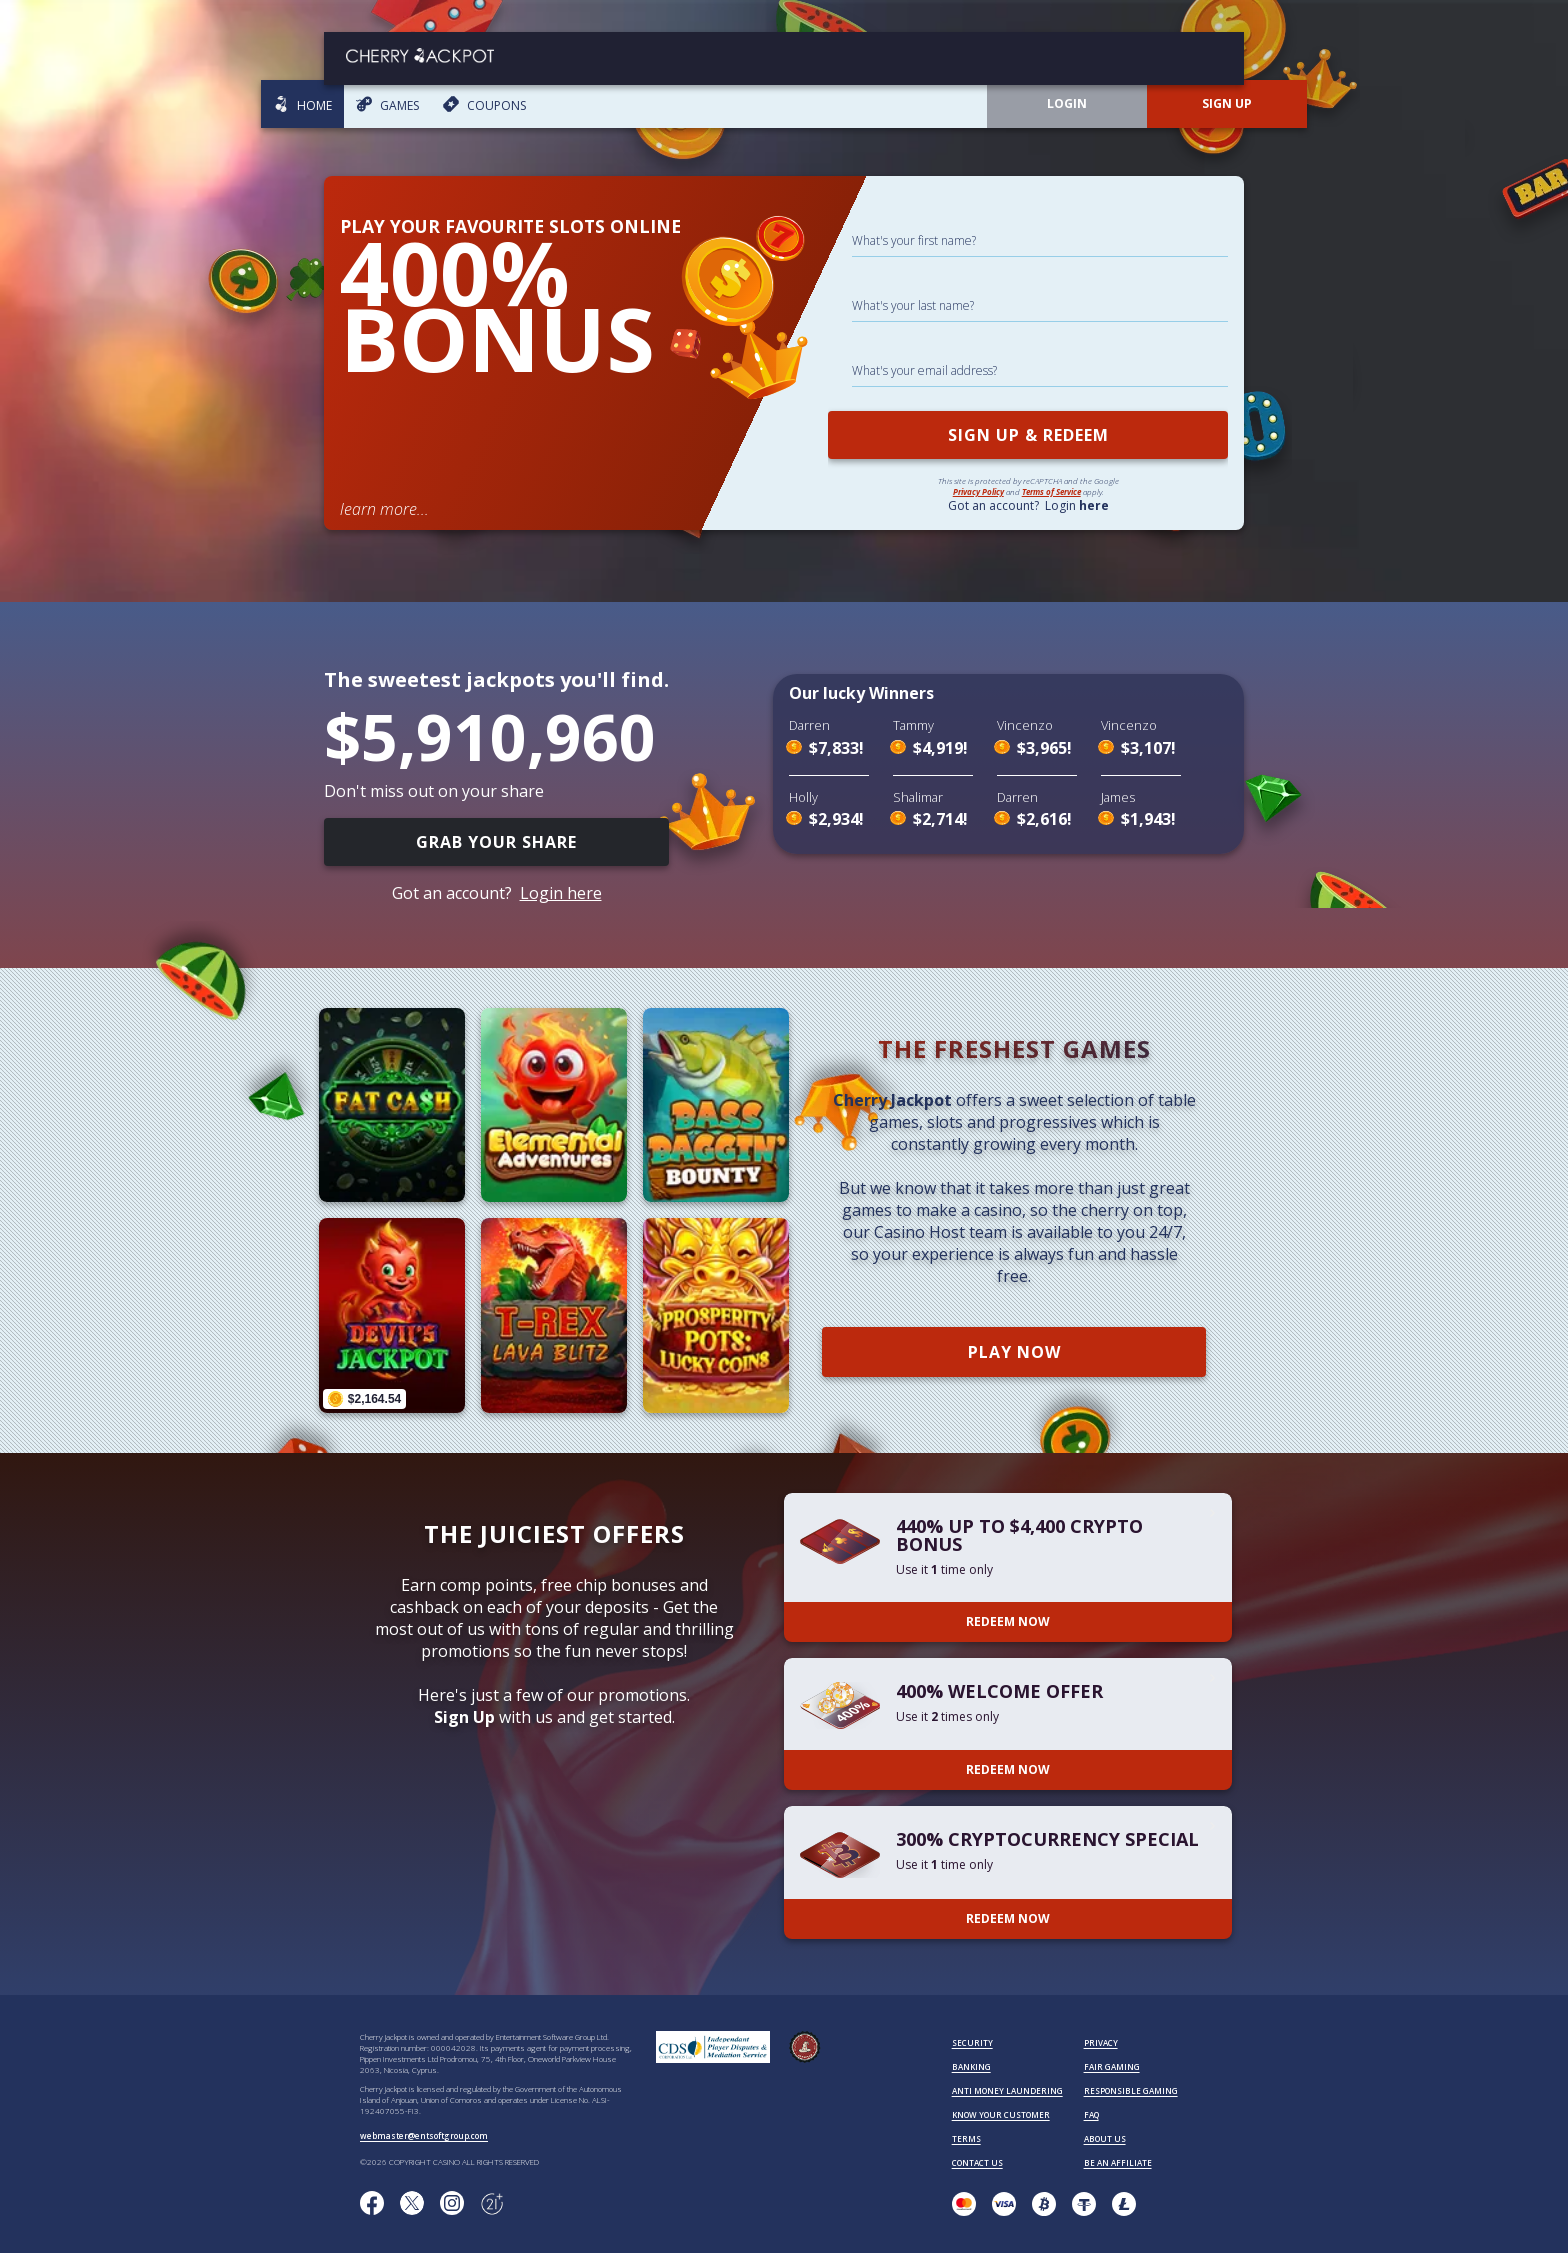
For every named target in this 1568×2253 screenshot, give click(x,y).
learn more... (384, 509)
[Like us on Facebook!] (372, 2204)
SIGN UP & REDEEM (1028, 435)
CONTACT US (977, 2162)
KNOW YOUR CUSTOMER (1001, 2114)
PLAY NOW (1014, 1352)
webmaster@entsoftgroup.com (424, 2135)
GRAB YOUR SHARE (496, 842)
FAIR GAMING (1112, 2066)
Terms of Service (1051, 491)
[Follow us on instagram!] (452, 2204)
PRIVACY (1101, 2042)
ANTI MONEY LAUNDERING (1007, 2090)
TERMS (966, 2138)
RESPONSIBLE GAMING (1131, 2090)
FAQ (1091, 2114)
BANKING (971, 2066)
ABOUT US (1105, 2138)
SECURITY (972, 2042)
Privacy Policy (978, 491)
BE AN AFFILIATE (1118, 2162)
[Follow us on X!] (412, 2204)
